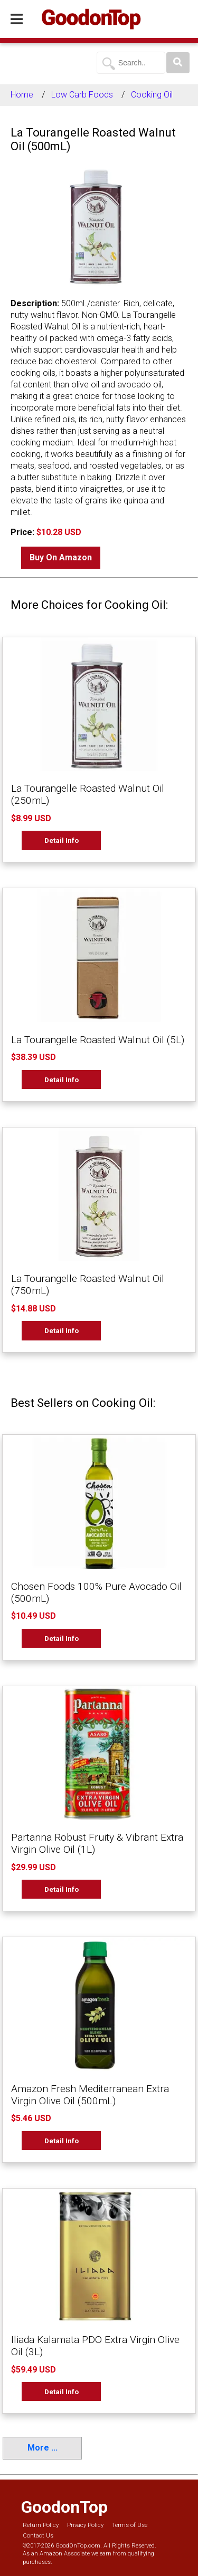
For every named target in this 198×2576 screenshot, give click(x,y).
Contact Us (38, 2535)
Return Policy (41, 2525)
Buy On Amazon (61, 557)
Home (22, 95)
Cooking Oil (152, 95)
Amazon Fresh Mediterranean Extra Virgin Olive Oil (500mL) (90, 2095)
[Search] (178, 62)
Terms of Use (129, 2525)
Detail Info (61, 840)
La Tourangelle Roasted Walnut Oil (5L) (97, 1040)
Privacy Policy (85, 2525)
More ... (42, 2448)
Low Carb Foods (82, 95)
